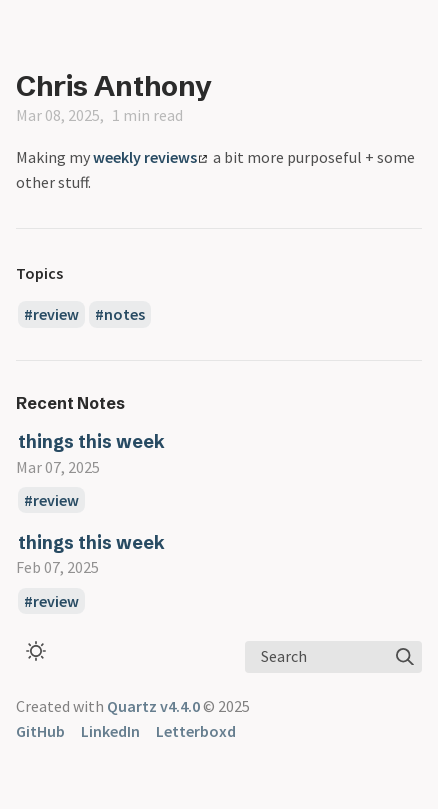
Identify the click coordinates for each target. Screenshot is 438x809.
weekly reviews (150, 157)
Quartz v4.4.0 (153, 706)
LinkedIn (110, 731)
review (56, 314)
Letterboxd (196, 731)
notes (124, 314)
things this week (91, 441)
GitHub (40, 731)
